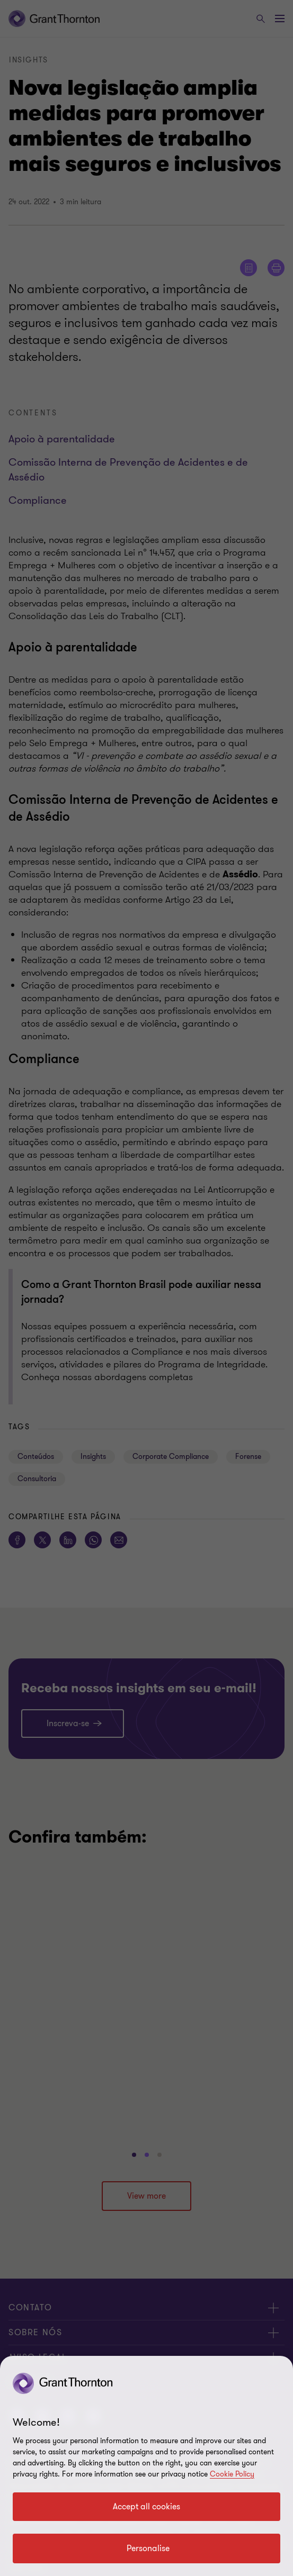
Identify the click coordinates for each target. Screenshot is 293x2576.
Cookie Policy (232, 2474)
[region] (146, 2466)
